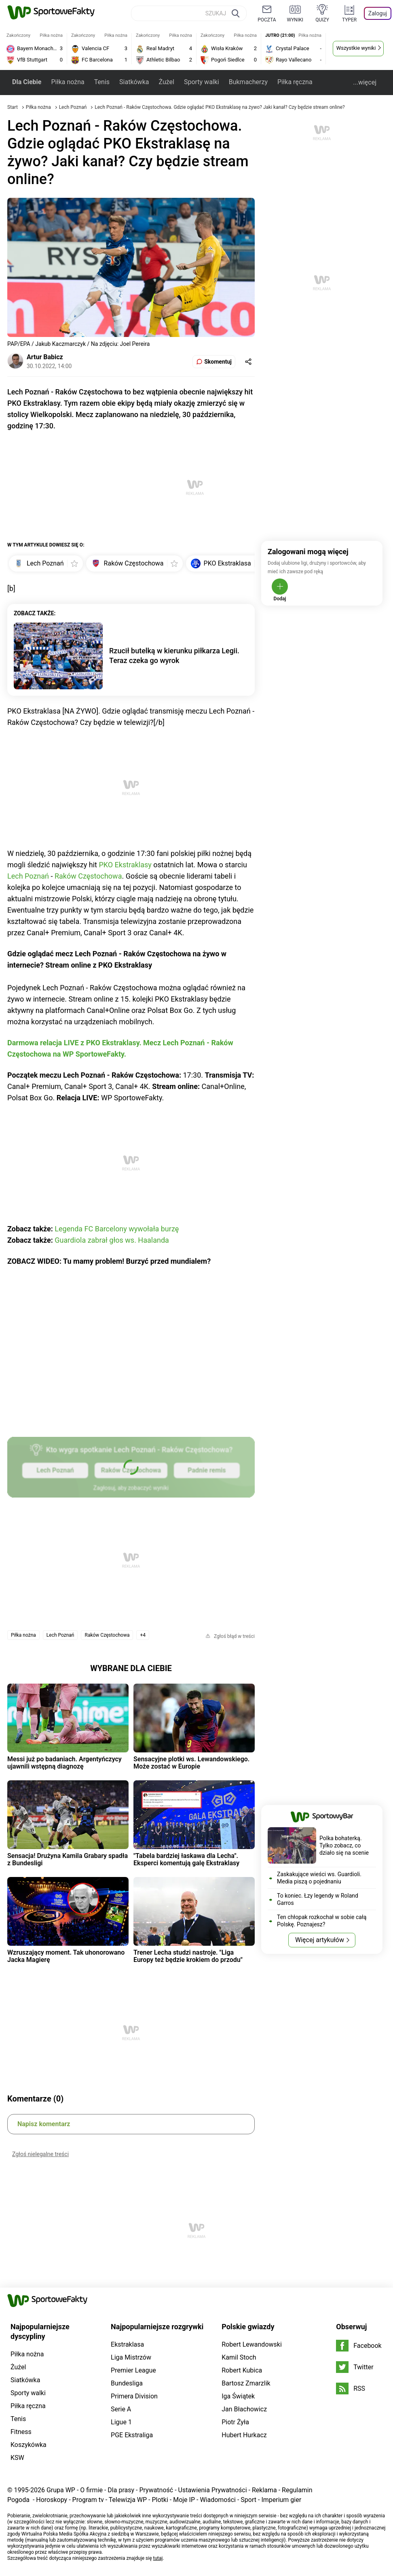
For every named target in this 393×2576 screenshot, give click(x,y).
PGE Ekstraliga (132, 2435)
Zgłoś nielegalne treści (40, 2154)
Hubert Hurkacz (244, 2435)
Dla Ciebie (26, 82)
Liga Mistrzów (131, 2357)
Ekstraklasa (127, 2344)
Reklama (264, 2490)
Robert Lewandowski (252, 2344)
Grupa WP (60, 2490)
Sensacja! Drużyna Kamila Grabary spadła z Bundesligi (67, 1859)
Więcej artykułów (319, 1940)
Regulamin (297, 2490)
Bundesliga (127, 2383)
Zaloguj (377, 13)
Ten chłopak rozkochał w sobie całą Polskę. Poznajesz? (321, 1921)
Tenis (102, 82)
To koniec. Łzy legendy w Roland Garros (317, 1899)
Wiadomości (218, 2500)
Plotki (160, 2500)
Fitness (21, 2432)
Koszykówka (28, 2445)
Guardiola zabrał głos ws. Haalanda (112, 1240)
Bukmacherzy (248, 82)
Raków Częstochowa (88, 876)
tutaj (158, 2558)
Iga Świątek (238, 2396)
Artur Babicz (45, 357)
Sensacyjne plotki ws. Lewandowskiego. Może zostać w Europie (191, 1762)
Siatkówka (134, 82)
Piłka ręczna (295, 82)
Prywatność (156, 2490)
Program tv (88, 2500)
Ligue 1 (121, 2422)
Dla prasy (121, 2490)
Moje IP (184, 2500)
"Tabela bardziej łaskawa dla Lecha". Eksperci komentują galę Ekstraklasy (186, 1859)
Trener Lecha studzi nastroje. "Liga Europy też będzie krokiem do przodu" (188, 1956)
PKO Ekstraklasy (125, 864)
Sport (248, 2500)
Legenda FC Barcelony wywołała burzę (117, 1228)
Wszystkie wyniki (356, 48)
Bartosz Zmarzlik (246, 2383)
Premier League (133, 2370)
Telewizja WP (128, 2500)
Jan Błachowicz (244, 2409)
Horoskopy (51, 2500)
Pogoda (18, 2500)
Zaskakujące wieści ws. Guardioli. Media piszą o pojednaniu (319, 1878)
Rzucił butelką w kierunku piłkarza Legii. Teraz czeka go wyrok (174, 655)
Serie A (121, 2409)
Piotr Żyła (235, 2422)
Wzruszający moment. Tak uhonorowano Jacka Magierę (66, 1956)
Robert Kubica (242, 2370)
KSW (17, 2458)
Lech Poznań (73, 107)
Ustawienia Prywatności (212, 2490)
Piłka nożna (67, 82)
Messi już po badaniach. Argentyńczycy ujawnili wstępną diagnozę (64, 1762)
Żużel (166, 82)
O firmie (91, 2490)
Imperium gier (281, 2500)
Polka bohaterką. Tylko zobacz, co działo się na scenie (344, 1845)
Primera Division (134, 2396)
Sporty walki (201, 82)
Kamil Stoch (239, 2357)
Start (12, 107)
